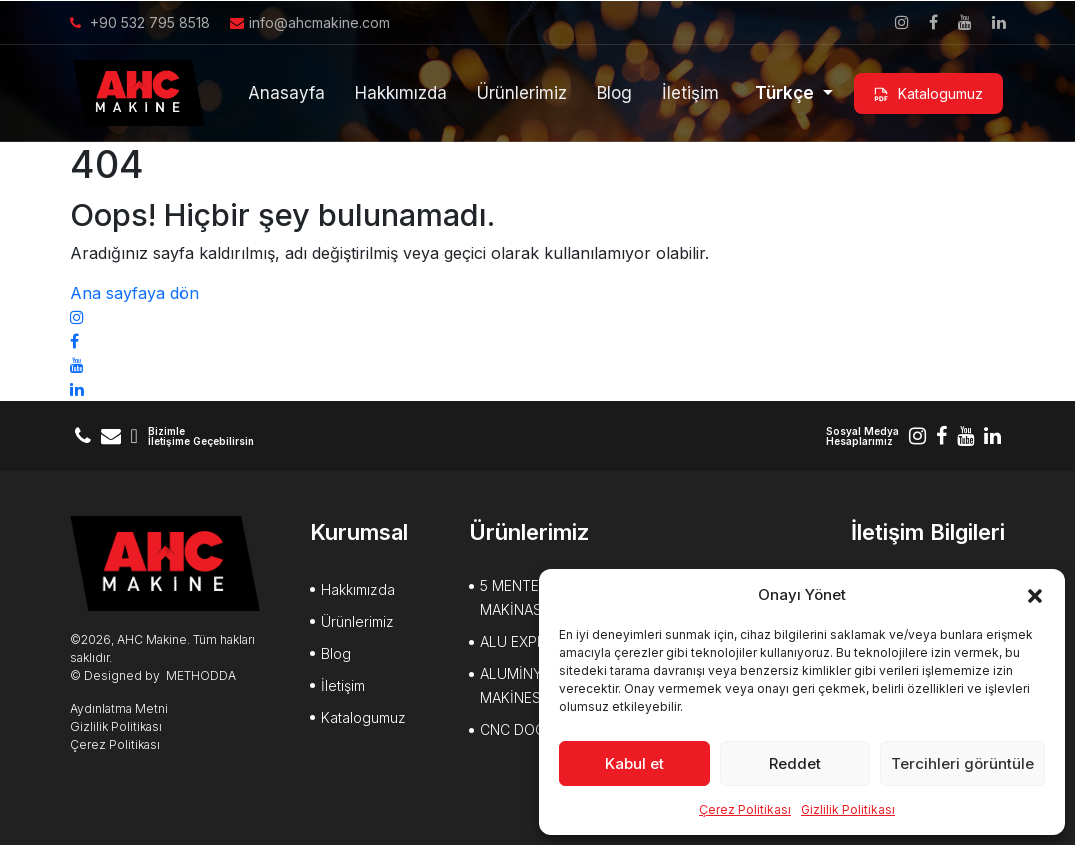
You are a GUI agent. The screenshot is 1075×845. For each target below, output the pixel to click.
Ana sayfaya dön (134, 293)
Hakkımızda (401, 93)
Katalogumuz (928, 94)
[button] (1035, 595)
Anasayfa (286, 93)
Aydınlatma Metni (119, 708)
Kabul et (634, 763)
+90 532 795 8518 (140, 22)
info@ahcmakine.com (310, 22)
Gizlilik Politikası (848, 809)
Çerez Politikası (745, 809)
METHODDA (201, 675)
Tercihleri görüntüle (962, 763)
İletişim (690, 93)
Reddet (795, 763)
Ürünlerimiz (522, 93)
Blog (614, 93)
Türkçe (786, 93)
